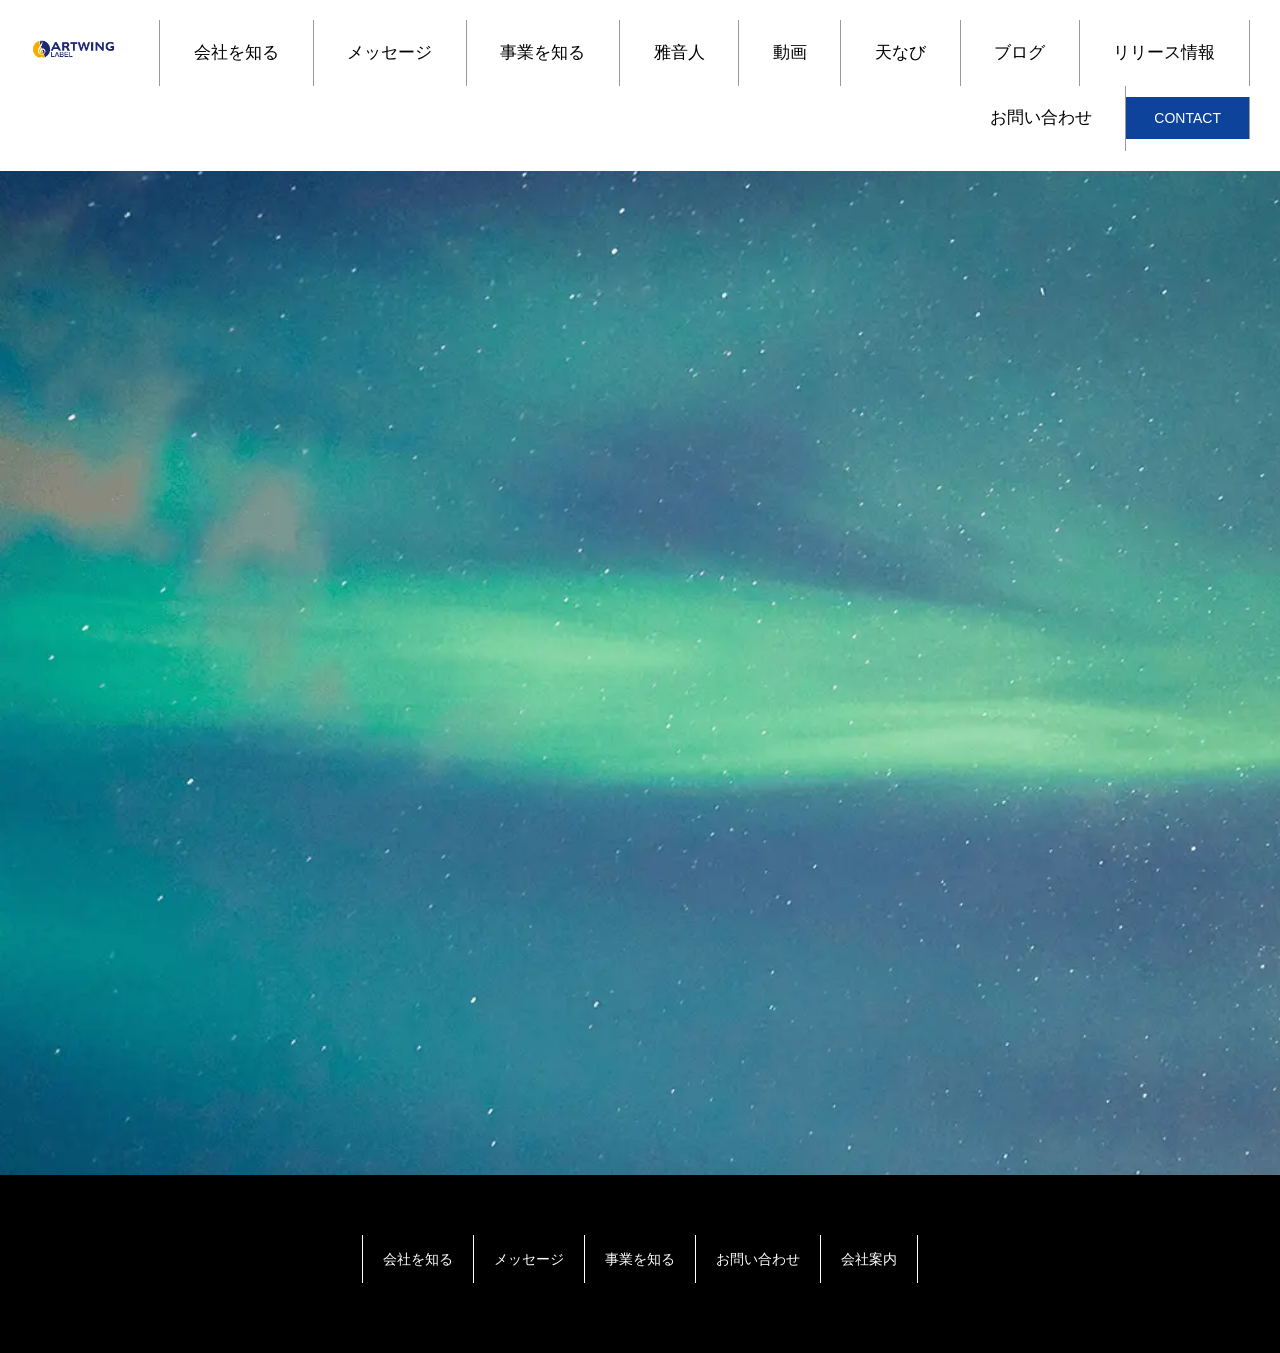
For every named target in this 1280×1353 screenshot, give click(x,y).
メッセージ (389, 52)
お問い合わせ (1041, 117)
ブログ (1019, 52)
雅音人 (679, 52)
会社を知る (236, 52)
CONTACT (1187, 118)
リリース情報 (1164, 52)
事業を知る (542, 52)
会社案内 (869, 1259)
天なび (900, 52)
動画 (790, 52)
